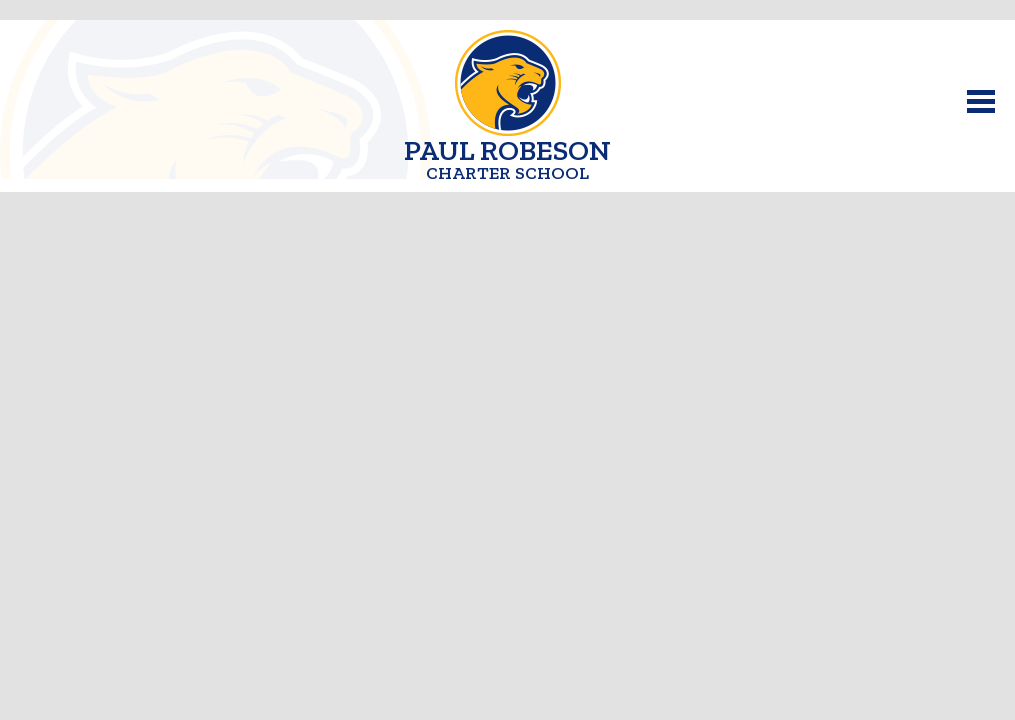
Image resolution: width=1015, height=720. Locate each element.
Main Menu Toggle (981, 101)
